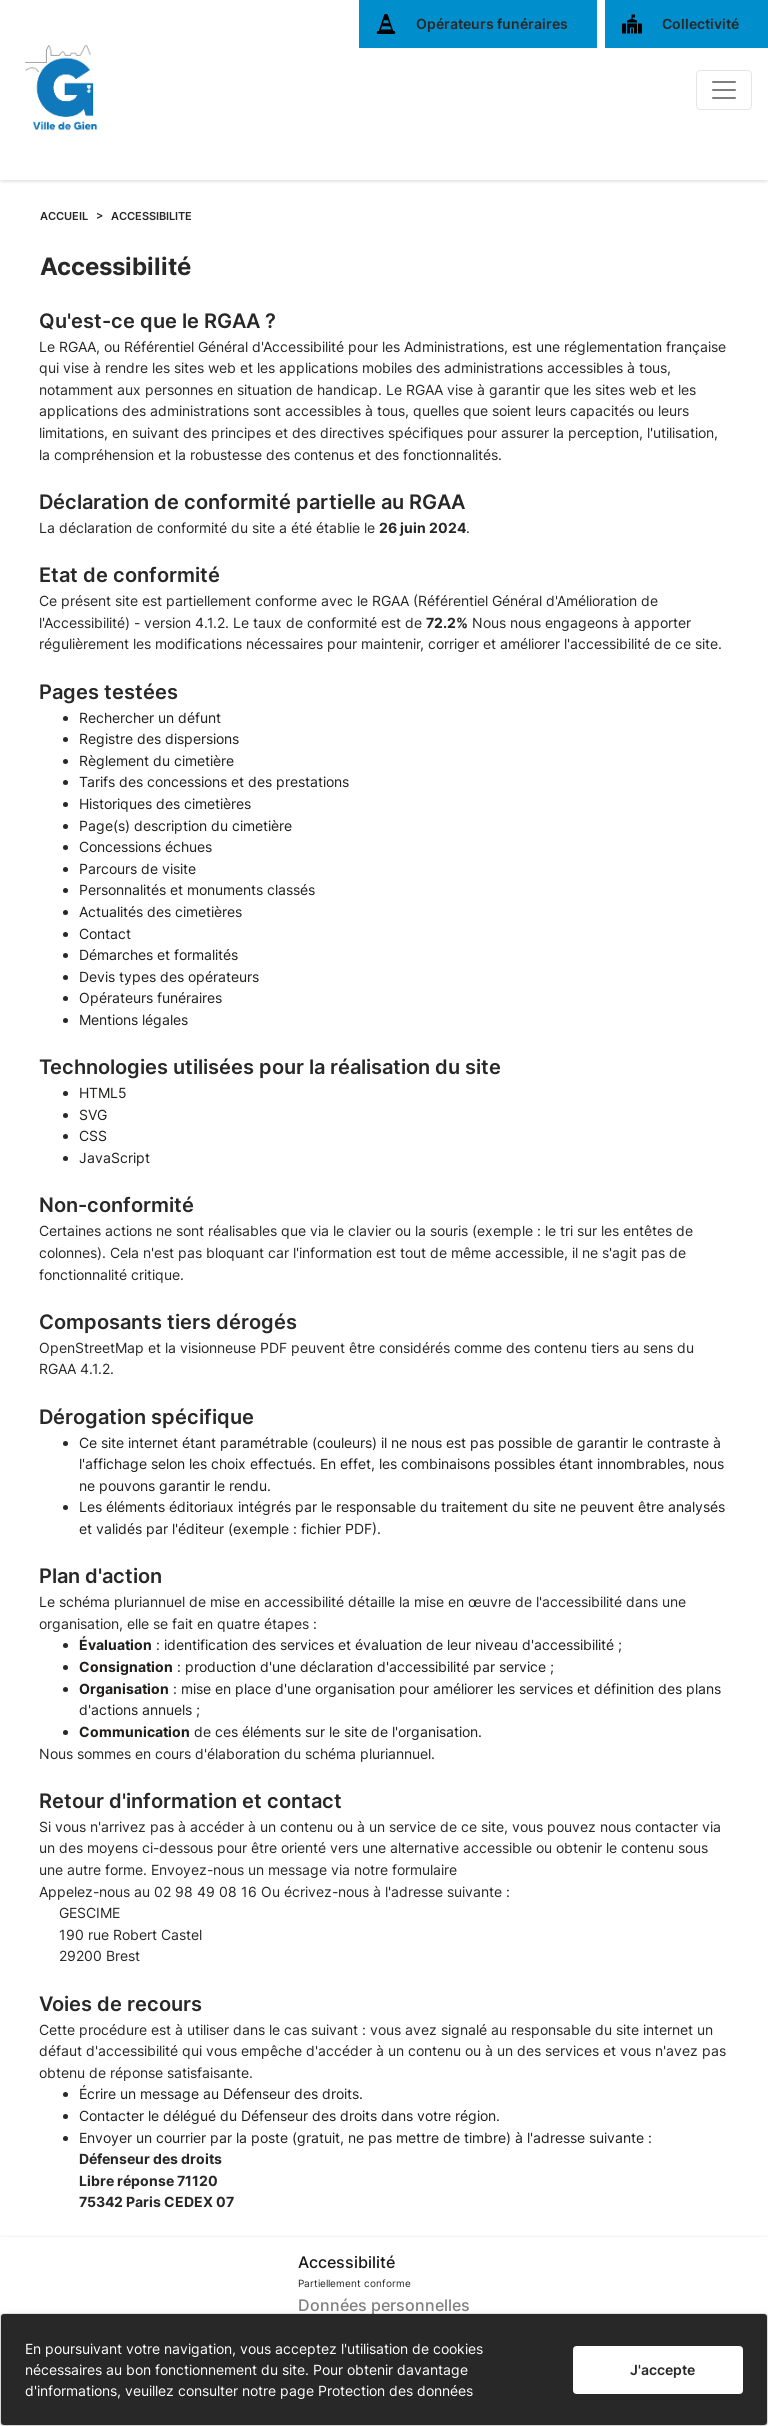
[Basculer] (724, 90)
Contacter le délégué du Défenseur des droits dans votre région (287, 2115)
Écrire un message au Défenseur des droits (219, 2093)
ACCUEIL (64, 216)
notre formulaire (405, 1869)
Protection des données (395, 2390)
